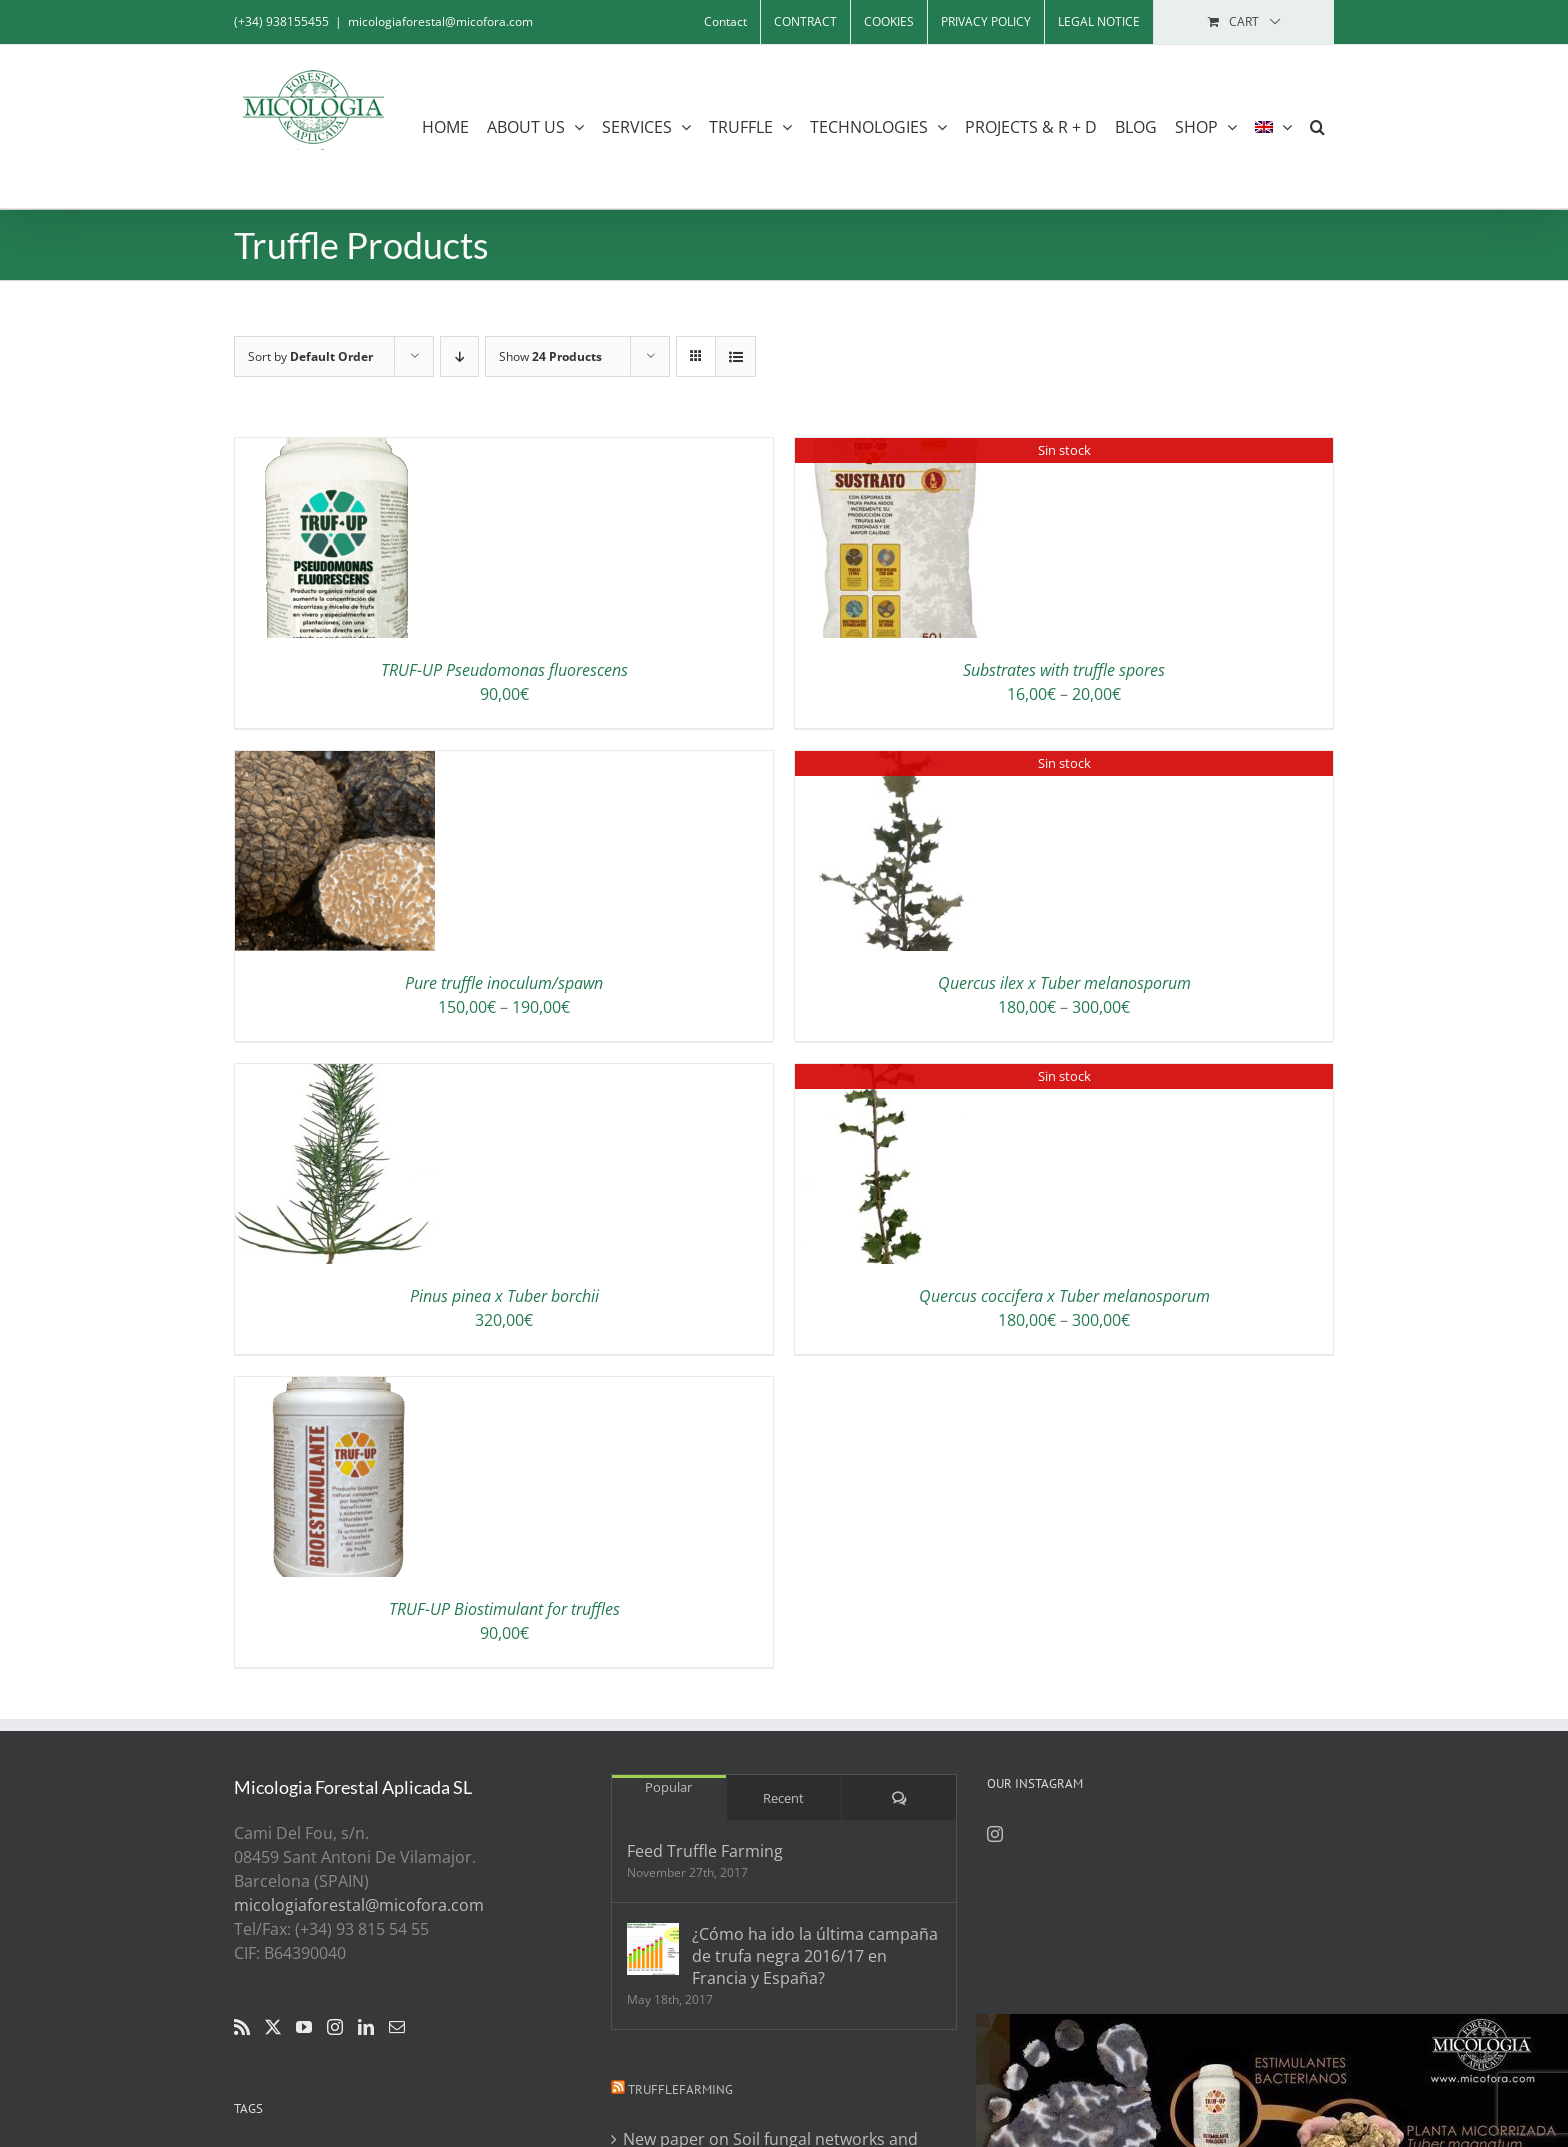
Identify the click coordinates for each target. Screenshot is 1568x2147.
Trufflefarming (680, 2089)
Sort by (310, 356)
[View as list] (735, 356)
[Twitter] (273, 2027)
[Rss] (242, 2027)
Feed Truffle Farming (705, 1851)
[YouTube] (304, 2027)
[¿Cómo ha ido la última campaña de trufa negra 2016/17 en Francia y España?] (653, 1949)
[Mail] (397, 2027)
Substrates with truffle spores (1064, 670)
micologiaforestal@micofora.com (440, 21)
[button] (1317, 126)
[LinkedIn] (366, 2027)
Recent (783, 1798)
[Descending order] (459, 356)
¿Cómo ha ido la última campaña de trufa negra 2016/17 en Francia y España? (815, 1956)
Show (550, 356)
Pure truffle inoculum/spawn (504, 983)
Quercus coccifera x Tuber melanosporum (1064, 1296)
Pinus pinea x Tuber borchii (504, 1296)
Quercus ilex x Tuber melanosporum (1064, 983)
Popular (668, 1787)
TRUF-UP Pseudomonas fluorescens (504, 670)
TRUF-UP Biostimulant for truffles (504, 1609)
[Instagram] (335, 2027)
